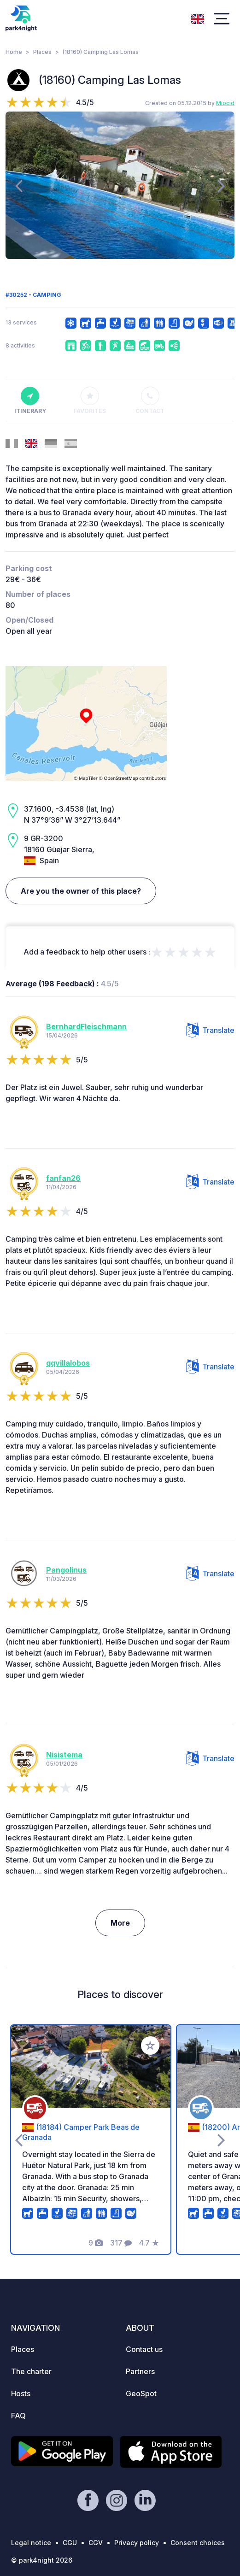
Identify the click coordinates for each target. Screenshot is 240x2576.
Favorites (90, 400)
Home (14, 51)
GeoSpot (141, 2393)
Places (42, 51)
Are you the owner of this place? (81, 891)
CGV (95, 2543)
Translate (210, 1030)
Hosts (20, 2393)
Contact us (144, 2349)
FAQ (18, 2415)
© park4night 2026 (41, 2560)
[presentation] (19, 185)
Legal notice (31, 2543)
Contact (149, 400)
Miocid (225, 103)
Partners (140, 2371)
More (120, 1923)
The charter (31, 2371)
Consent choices (197, 2543)
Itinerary (30, 400)
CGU (70, 2543)
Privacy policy (136, 2543)
